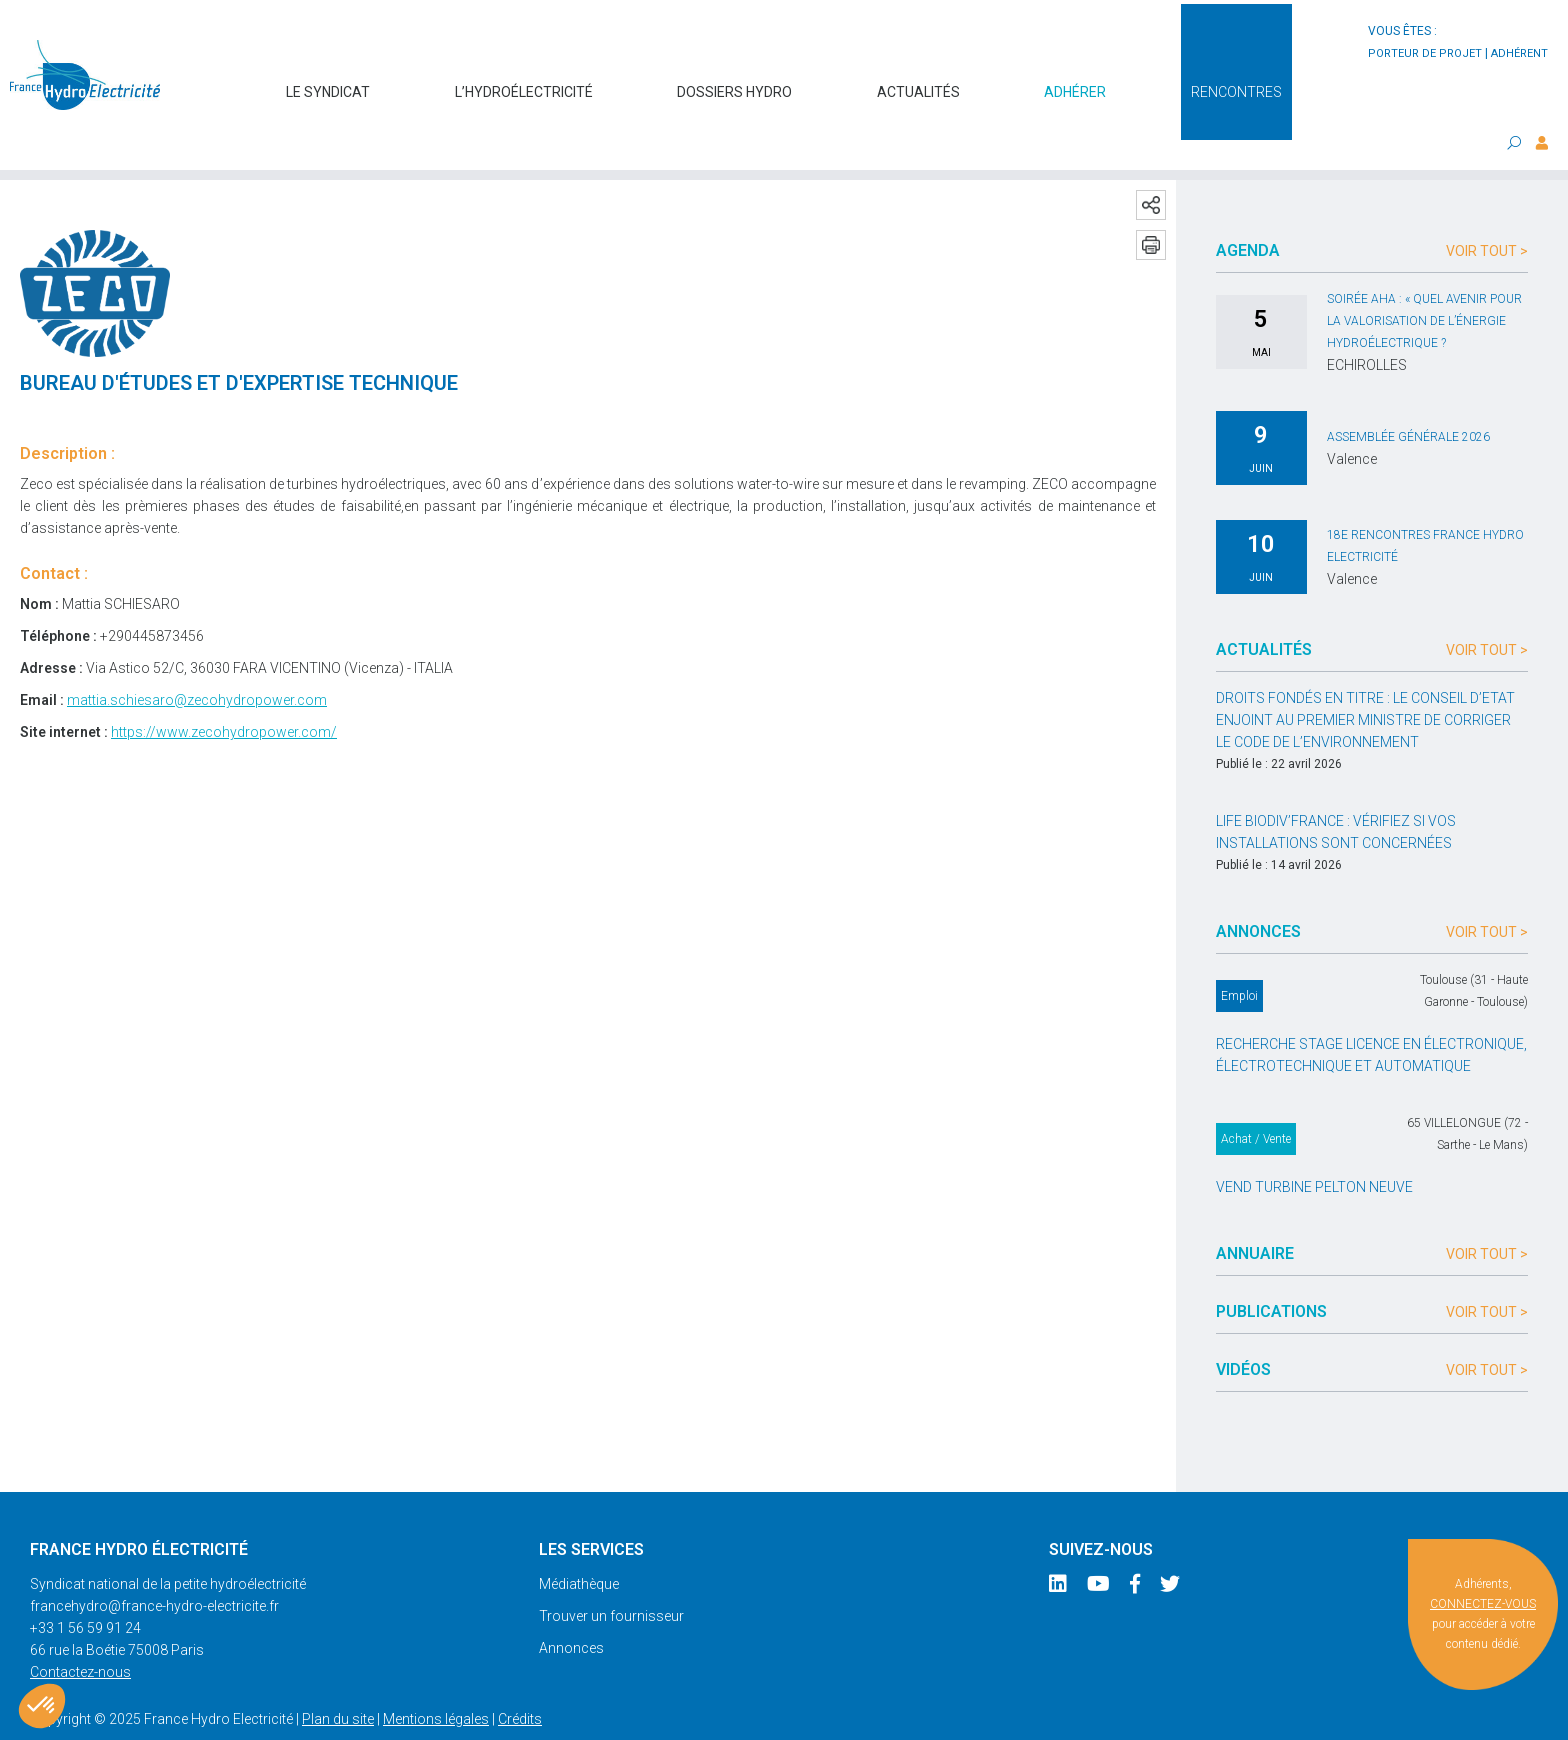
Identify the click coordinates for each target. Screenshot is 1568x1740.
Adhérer (1075, 82)
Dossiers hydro (734, 82)
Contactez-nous (80, 1632)
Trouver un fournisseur (611, 1576)
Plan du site (338, 1679)
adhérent (1519, 53)
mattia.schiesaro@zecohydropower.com (197, 660)
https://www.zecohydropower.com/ (224, 692)
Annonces (571, 1608)
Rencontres (1236, 82)
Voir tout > (1487, 211)
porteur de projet (1425, 53)
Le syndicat (328, 82)
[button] (42, 1706)
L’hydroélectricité (524, 82)
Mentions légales (436, 1679)
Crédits (520, 1679)
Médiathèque (579, 1544)
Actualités (918, 82)
